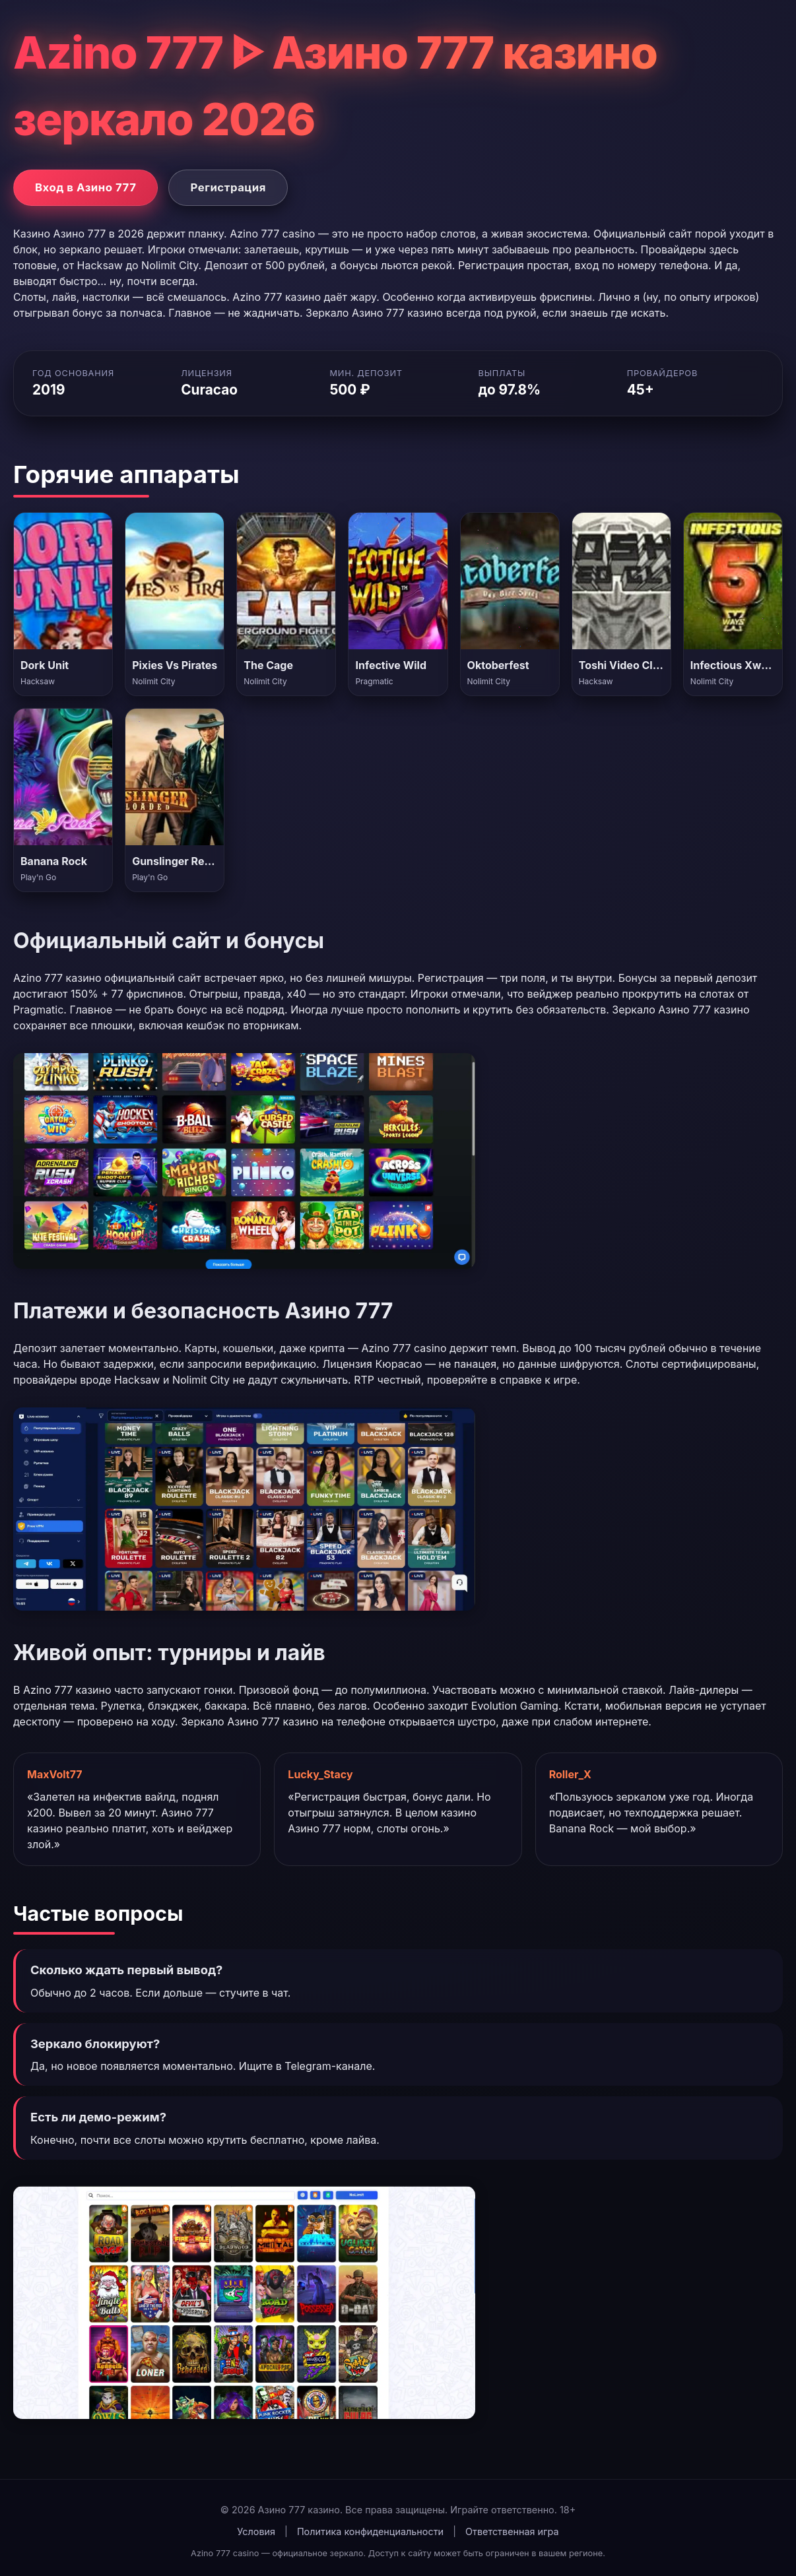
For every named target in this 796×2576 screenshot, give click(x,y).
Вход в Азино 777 (85, 187)
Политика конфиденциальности (370, 2531)
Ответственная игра (512, 2531)
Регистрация (228, 187)
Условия (256, 2531)
